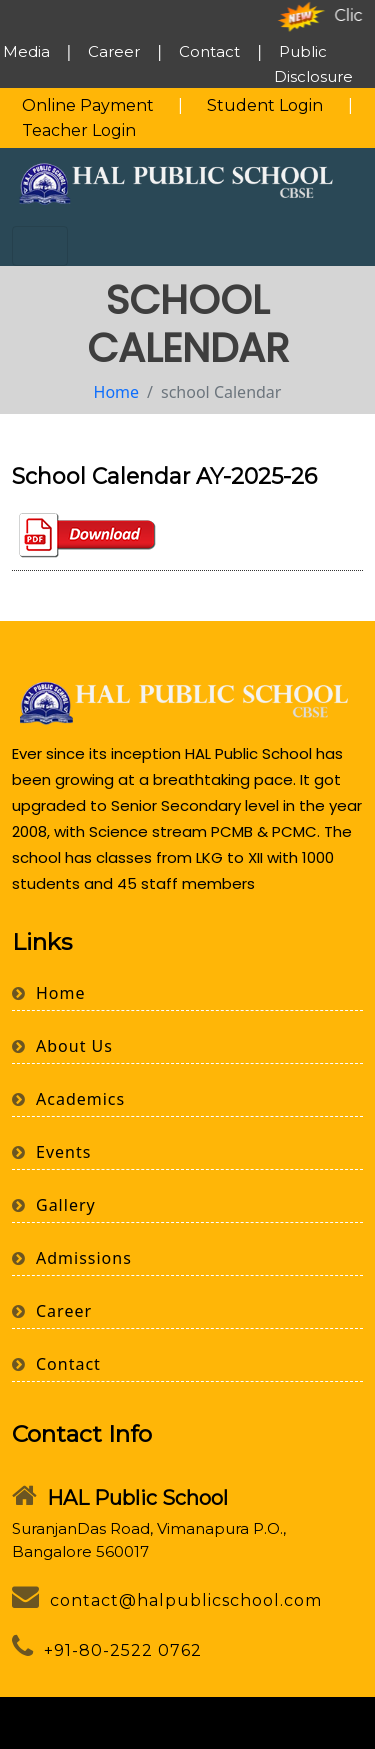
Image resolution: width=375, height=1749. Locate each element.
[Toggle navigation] (40, 246)
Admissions (72, 1258)
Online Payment (88, 105)
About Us (62, 1046)
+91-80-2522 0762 (107, 1650)
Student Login (265, 105)
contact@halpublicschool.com (167, 1600)
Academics (68, 1099)
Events (51, 1152)
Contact (209, 51)
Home (117, 392)
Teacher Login (79, 130)
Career (114, 51)
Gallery (54, 1205)
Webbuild (227, 1735)
